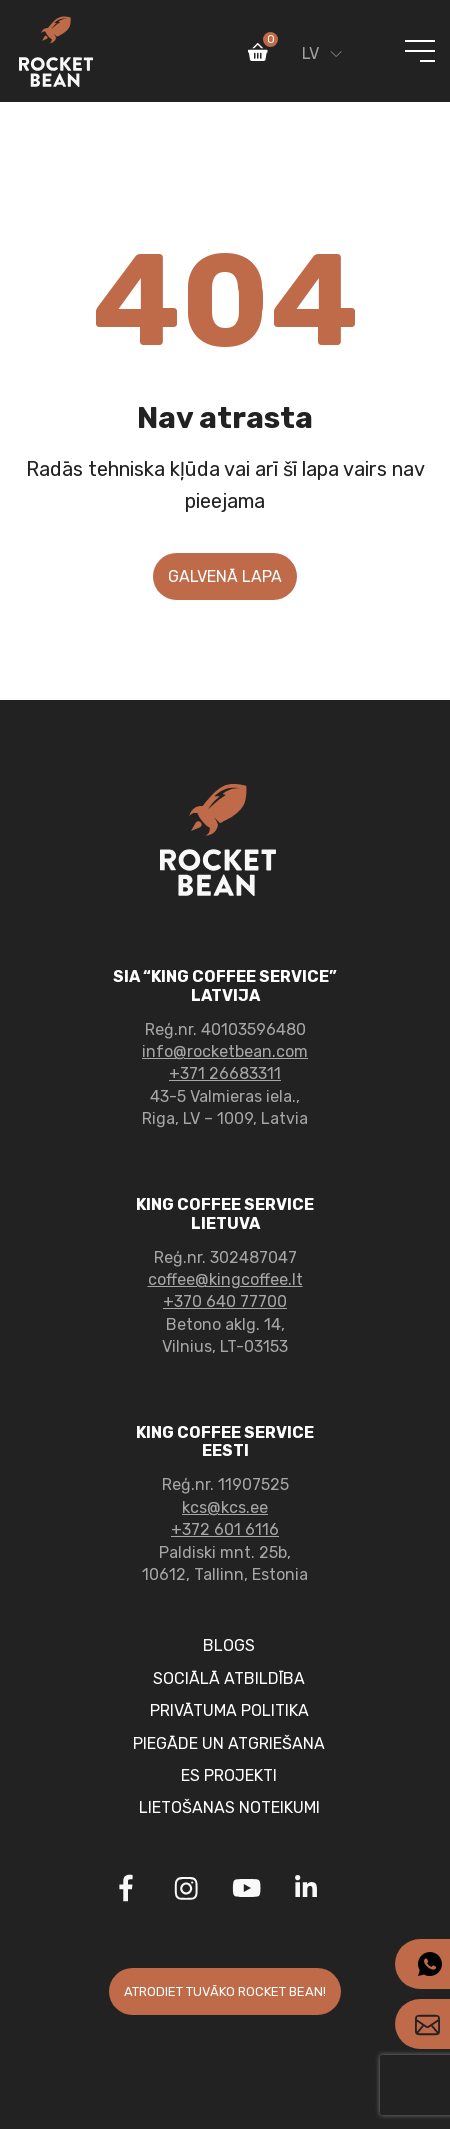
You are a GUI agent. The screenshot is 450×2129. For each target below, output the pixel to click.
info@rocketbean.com (225, 1051)
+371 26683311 (225, 1073)
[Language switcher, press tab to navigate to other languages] (316, 45)
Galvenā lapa (225, 576)
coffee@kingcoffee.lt (225, 1279)
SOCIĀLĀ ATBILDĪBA (229, 1678)
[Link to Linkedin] (306, 1888)
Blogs (229, 1645)
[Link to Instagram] (186, 1891)
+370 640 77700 (225, 1301)
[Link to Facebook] (126, 1891)
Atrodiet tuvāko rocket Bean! (225, 1991)
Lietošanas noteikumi (229, 1807)
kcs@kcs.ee (225, 1507)
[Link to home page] (56, 51)
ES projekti (229, 1775)
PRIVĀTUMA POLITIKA (229, 1710)
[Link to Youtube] (246, 1891)
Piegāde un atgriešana (229, 1743)
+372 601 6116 (225, 1529)
